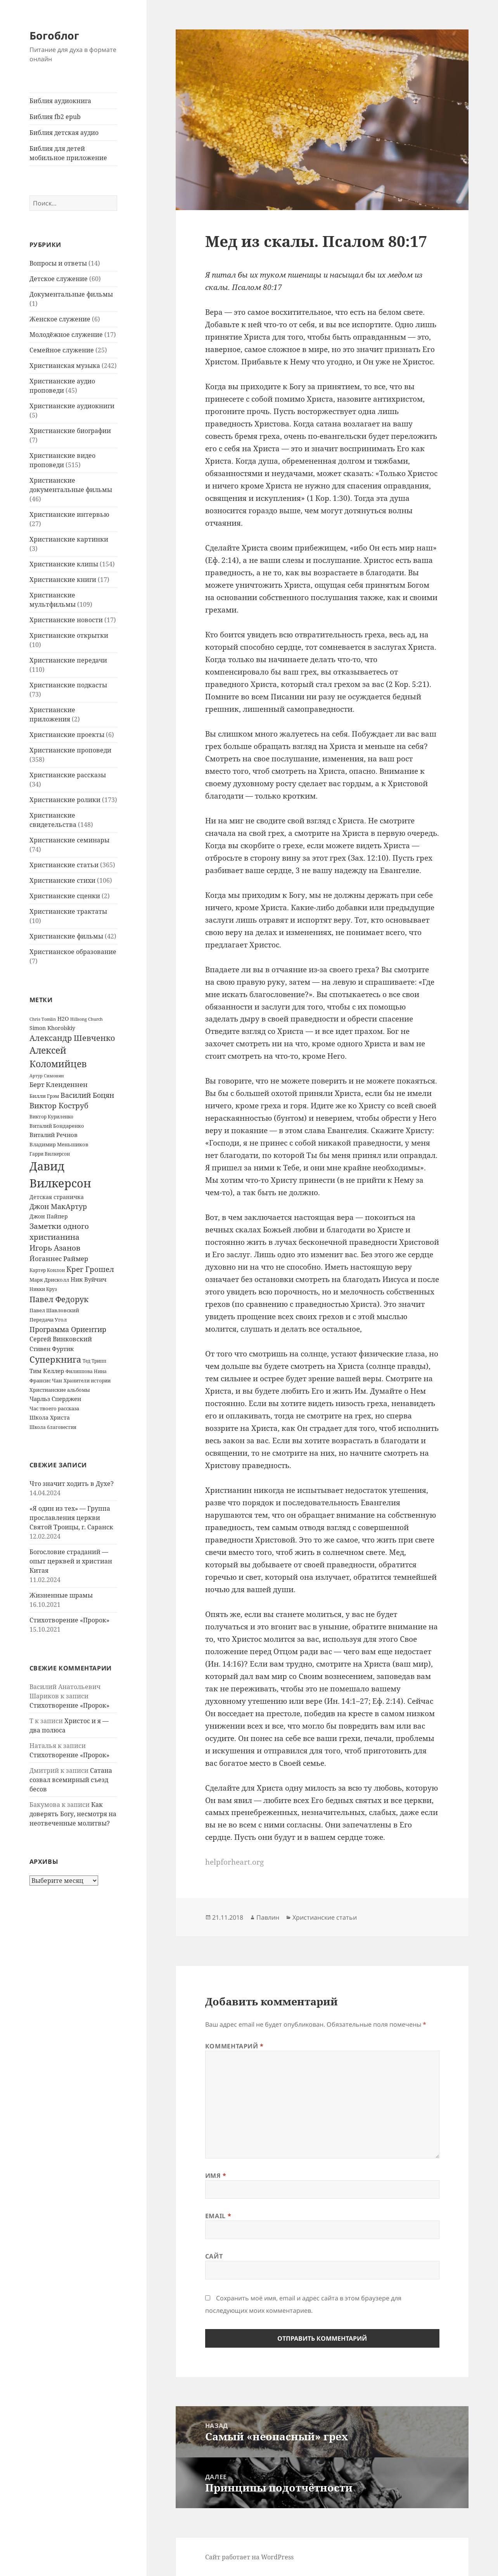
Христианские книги (62, 579)
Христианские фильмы (66, 936)
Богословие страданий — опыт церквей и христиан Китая (70, 1561)
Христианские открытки (68, 635)
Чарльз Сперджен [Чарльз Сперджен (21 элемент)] (55, 1399)
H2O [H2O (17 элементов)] (63, 1018)
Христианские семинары (69, 840)
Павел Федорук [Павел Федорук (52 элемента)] (58, 1299)
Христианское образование (72, 951)
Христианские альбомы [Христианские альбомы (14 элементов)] (59, 1389)
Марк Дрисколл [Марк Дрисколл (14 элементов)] (49, 1279)
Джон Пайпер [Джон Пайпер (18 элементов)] (48, 1216)
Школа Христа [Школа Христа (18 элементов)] (49, 1417)
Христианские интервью (69, 514)
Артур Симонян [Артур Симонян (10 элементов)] (46, 1075)
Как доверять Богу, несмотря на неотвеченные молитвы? (72, 1813)
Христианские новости (66, 620)
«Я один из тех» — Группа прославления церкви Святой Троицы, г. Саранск (71, 1517)
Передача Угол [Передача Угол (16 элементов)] (48, 1319)
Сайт (214, 2256)
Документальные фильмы (71, 294)
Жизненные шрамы (61, 1595)
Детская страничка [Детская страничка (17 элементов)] (56, 1197)
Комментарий (234, 2046)
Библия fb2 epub (55, 116)
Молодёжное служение (66, 334)
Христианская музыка (64, 365)
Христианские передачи (68, 660)
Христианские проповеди (70, 750)
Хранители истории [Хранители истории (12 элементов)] (87, 1381)
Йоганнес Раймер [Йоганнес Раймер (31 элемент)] (58, 1258)
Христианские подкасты (68, 685)
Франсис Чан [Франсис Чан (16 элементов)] (45, 1380)
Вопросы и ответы (58, 263)
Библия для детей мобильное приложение (68, 153)
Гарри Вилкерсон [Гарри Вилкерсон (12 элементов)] (49, 1154)
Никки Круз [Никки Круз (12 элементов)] (43, 1289)
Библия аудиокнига (60, 101)
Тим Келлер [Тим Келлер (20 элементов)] (46, 1371)
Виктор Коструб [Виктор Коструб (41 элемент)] (58, 1106)
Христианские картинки (68, 539)
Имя (216, 2175)
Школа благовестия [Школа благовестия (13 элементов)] (52, 1427)
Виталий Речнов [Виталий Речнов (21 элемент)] (53, 1135)
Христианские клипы (63, 564)
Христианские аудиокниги (71, 406)
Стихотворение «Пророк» (69, 1620)
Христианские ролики (64, 799)
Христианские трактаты (68, 911)
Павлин (267, 1917)
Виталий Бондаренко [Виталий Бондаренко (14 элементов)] (56, 1125)
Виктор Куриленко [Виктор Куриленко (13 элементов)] (51, 1116)
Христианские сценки (64, 896)
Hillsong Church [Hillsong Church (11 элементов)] (86, 1019)
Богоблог (54, 35)
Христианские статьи (64, 865)
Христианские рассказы (67, 775)
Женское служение (59, 319)
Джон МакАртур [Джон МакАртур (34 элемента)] (58, 1206)
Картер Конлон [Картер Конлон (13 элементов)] (47, 1270)
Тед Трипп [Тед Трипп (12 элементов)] (94, 1361)
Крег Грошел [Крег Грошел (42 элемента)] (90, 1269)
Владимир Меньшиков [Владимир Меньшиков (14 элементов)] (58, 1144)
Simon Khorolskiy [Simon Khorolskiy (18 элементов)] (52, 1028)
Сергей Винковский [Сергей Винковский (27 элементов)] (60, 1338)
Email (218, 2216)
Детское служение (58, 278)
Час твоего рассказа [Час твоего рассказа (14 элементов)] (54, 1408)
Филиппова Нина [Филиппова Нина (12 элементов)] (86, 1371)
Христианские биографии (70, 430)
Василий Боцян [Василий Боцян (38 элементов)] (87, 1095)
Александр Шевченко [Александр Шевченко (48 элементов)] (72, 1038)
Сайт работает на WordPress (249, 2557)
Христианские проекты (66, 734)
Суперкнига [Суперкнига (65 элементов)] (55, 1359)
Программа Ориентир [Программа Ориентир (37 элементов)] (67, 1329)
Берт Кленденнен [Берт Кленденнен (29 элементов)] (58, 1084)
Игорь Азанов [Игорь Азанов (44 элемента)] (54, 1247)
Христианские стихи (62, 880)
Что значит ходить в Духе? (71, 1483)
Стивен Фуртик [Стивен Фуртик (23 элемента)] (51, 1348)
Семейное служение (61, 350)
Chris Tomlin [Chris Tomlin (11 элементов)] (42, 1019)
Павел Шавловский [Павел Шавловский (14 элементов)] (54, 1310)
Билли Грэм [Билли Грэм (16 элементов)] (44, 1095)
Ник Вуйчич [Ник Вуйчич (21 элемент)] (89, 1279)
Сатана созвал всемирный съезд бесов (70, 1779)
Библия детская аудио (64, 132)
